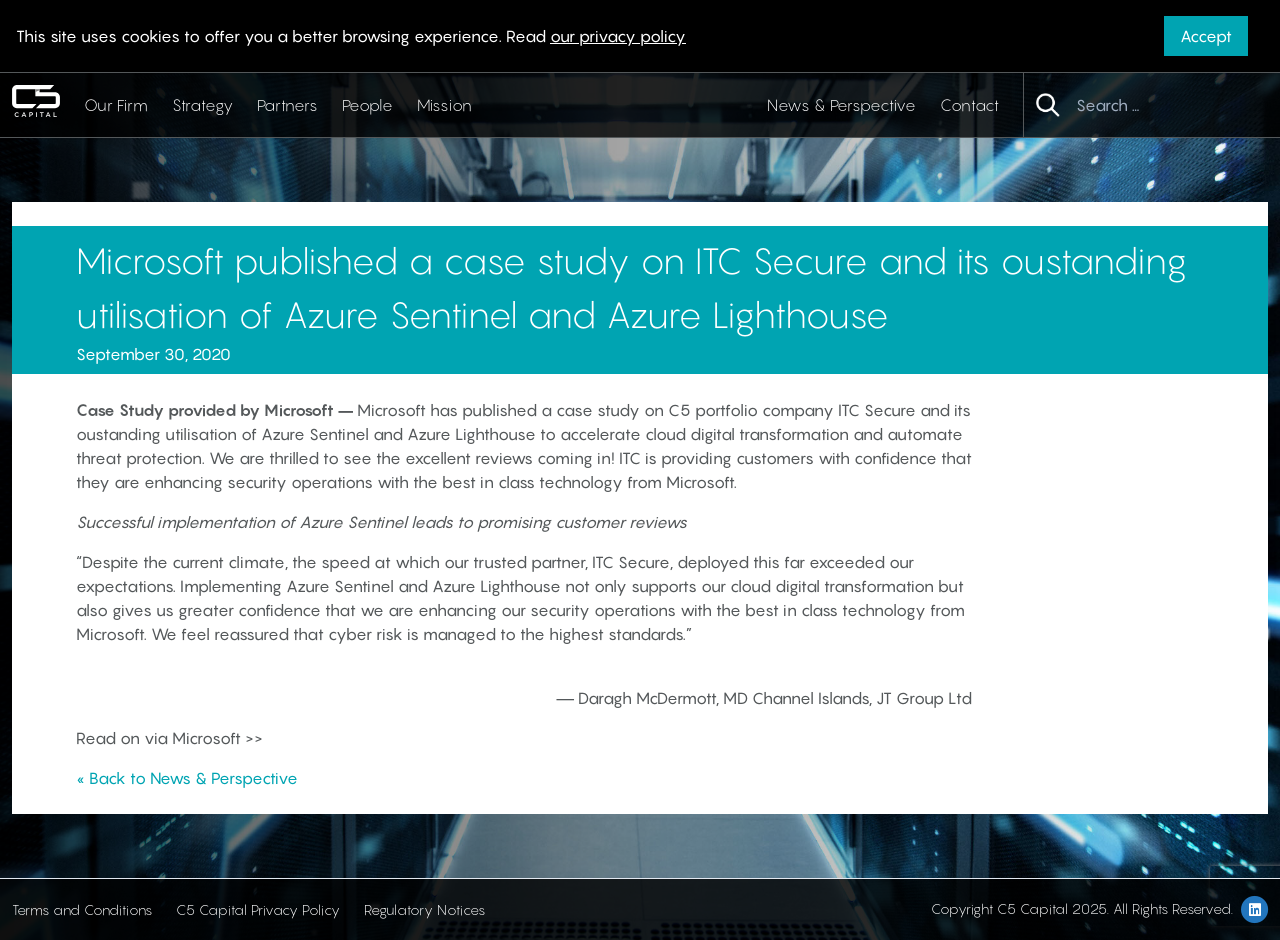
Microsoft (301, 410)
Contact (969, 105)
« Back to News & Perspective (187, 778)
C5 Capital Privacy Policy (258, 909)
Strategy (202, 105)
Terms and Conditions (82, 909)
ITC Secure (877, 410)
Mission (444, 105)
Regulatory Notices (424, 909)
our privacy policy (618, 36)
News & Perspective (841, 105)
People (367, 105)
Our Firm (116, 105)
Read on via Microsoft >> (169, 738)
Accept (1206, 36)
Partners (287, 105)
